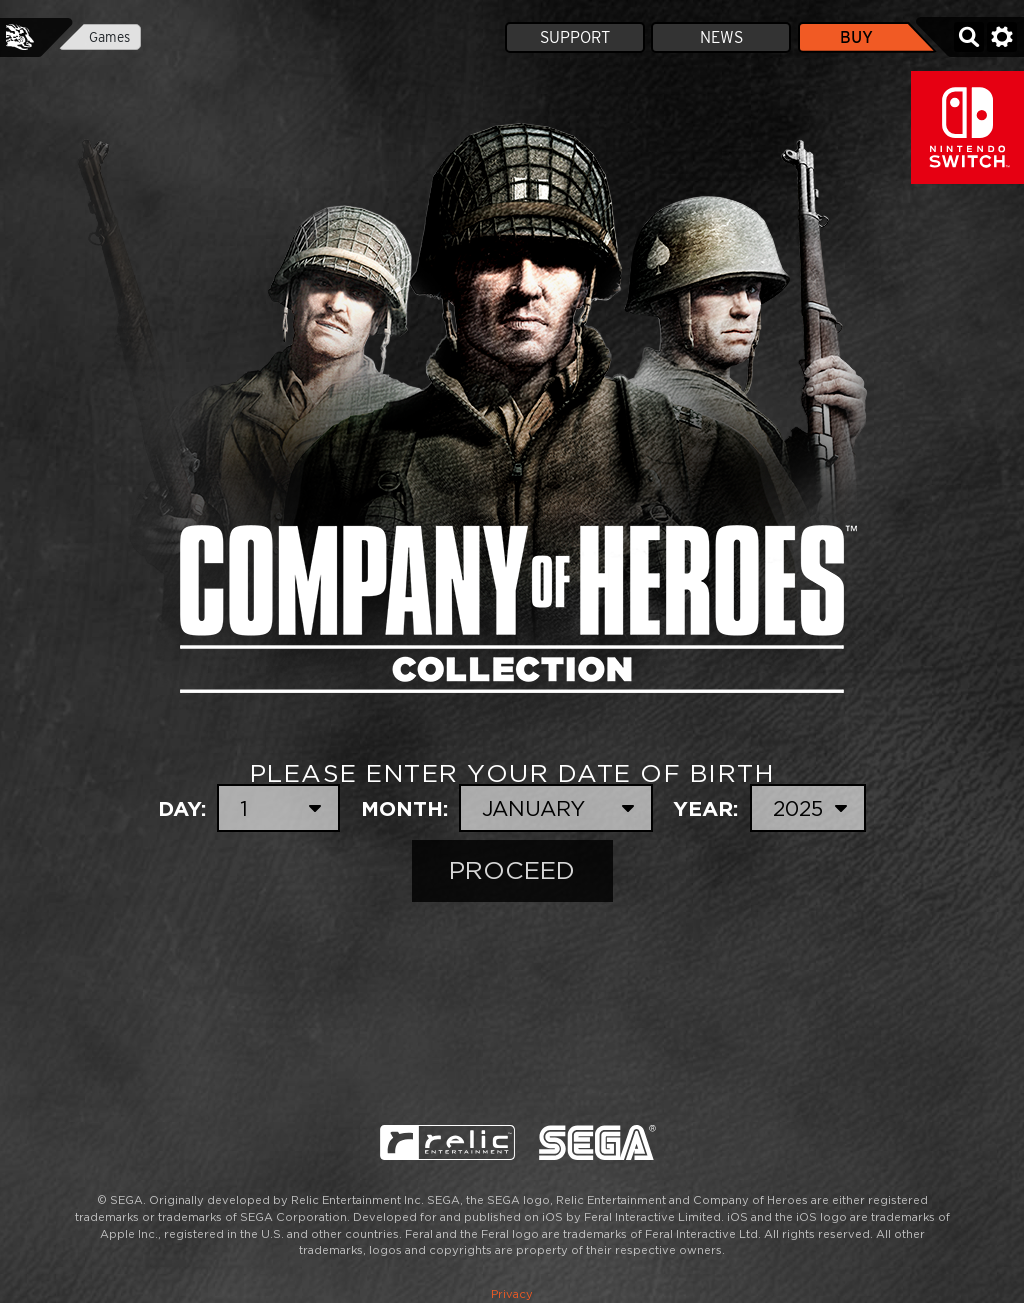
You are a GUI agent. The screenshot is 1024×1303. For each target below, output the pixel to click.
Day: (249, 808)
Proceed (512, 871)
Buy (856, 37)
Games (109, 37)
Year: (769, 808)
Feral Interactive (20, 37)
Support (575, 37)
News (721, 37)
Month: (507, 808)
